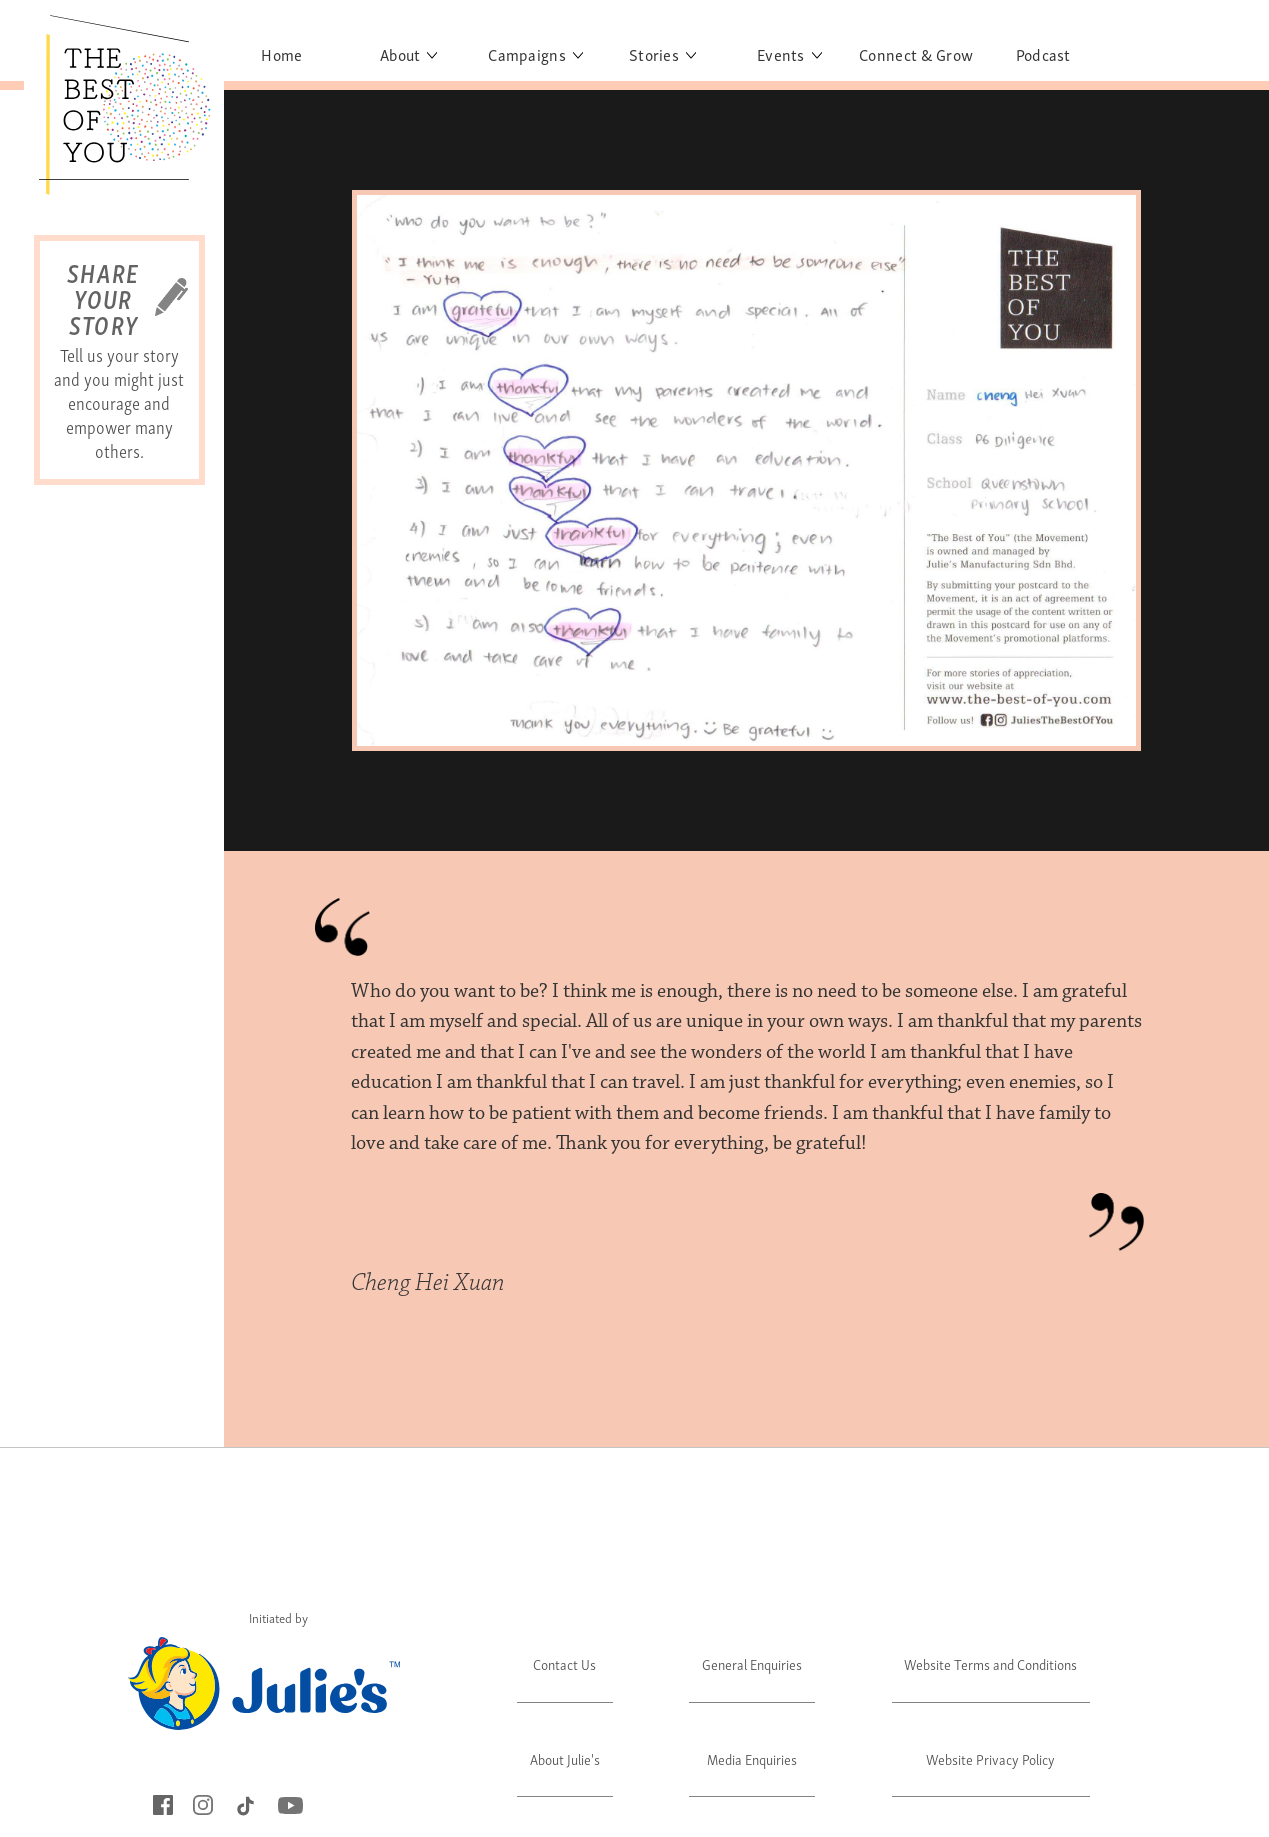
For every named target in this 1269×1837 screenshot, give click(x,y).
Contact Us (564, 1663)
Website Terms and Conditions (990, 1663)
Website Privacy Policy (990, 1758)
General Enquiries (752, 1663)
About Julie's (565, 1758)
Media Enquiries (752, 1758)
